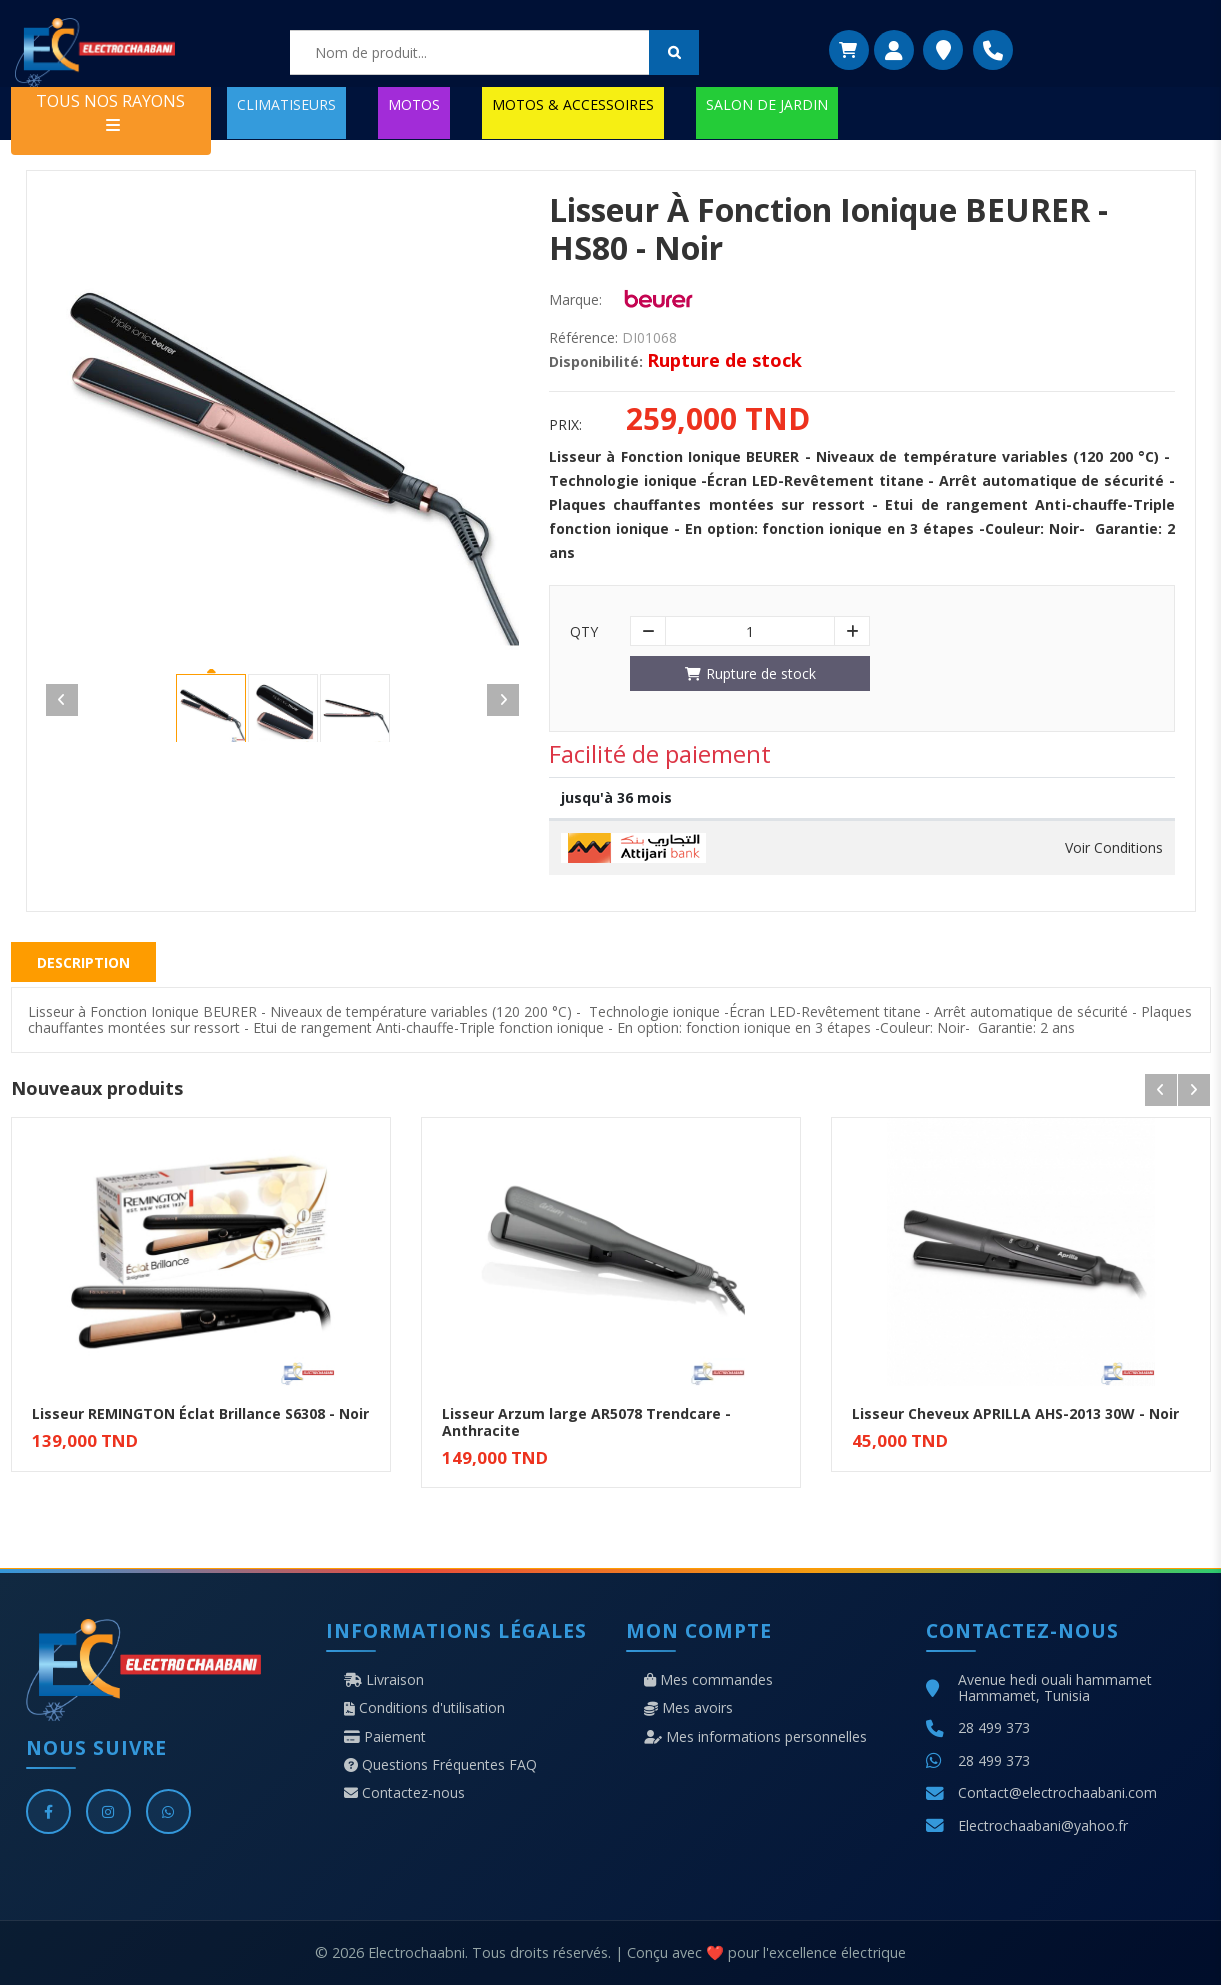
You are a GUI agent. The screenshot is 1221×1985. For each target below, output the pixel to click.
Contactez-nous (404, 1793)
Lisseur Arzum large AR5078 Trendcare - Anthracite (586, 1422)
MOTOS (414, 104)
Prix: (565, 425)
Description (83, 962)
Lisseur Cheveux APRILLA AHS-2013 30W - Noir (1015, 1413)
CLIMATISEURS (286, 104)
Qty (584, 632)
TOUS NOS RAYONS (110, 111)
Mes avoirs (688, 1708)
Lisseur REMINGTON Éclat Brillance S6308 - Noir (200, 1413)
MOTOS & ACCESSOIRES (573, 104)
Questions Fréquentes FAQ (440, 1765)
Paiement (385, 1737)
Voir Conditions (1114, 848)
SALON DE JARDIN (767, 104)
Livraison (384, 1680)
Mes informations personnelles (755, 1737)
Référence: (583, 338)
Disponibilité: (596, 362)
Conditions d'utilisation (424, 1708)
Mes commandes (708, 1680)
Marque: (575, 300)
